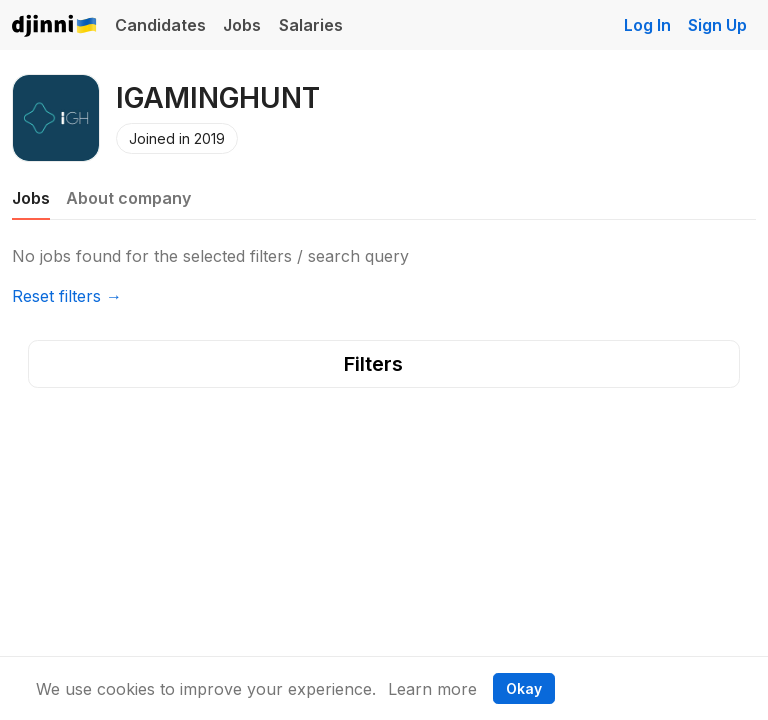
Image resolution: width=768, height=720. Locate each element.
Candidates (160, 25)
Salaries (311, 25)
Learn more (432, 689)
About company (128, 198)
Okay (524, 688)
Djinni (55, 26)
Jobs (242, 25)
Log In (647, 25)
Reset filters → (67, 296)
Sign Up (717, 25)
